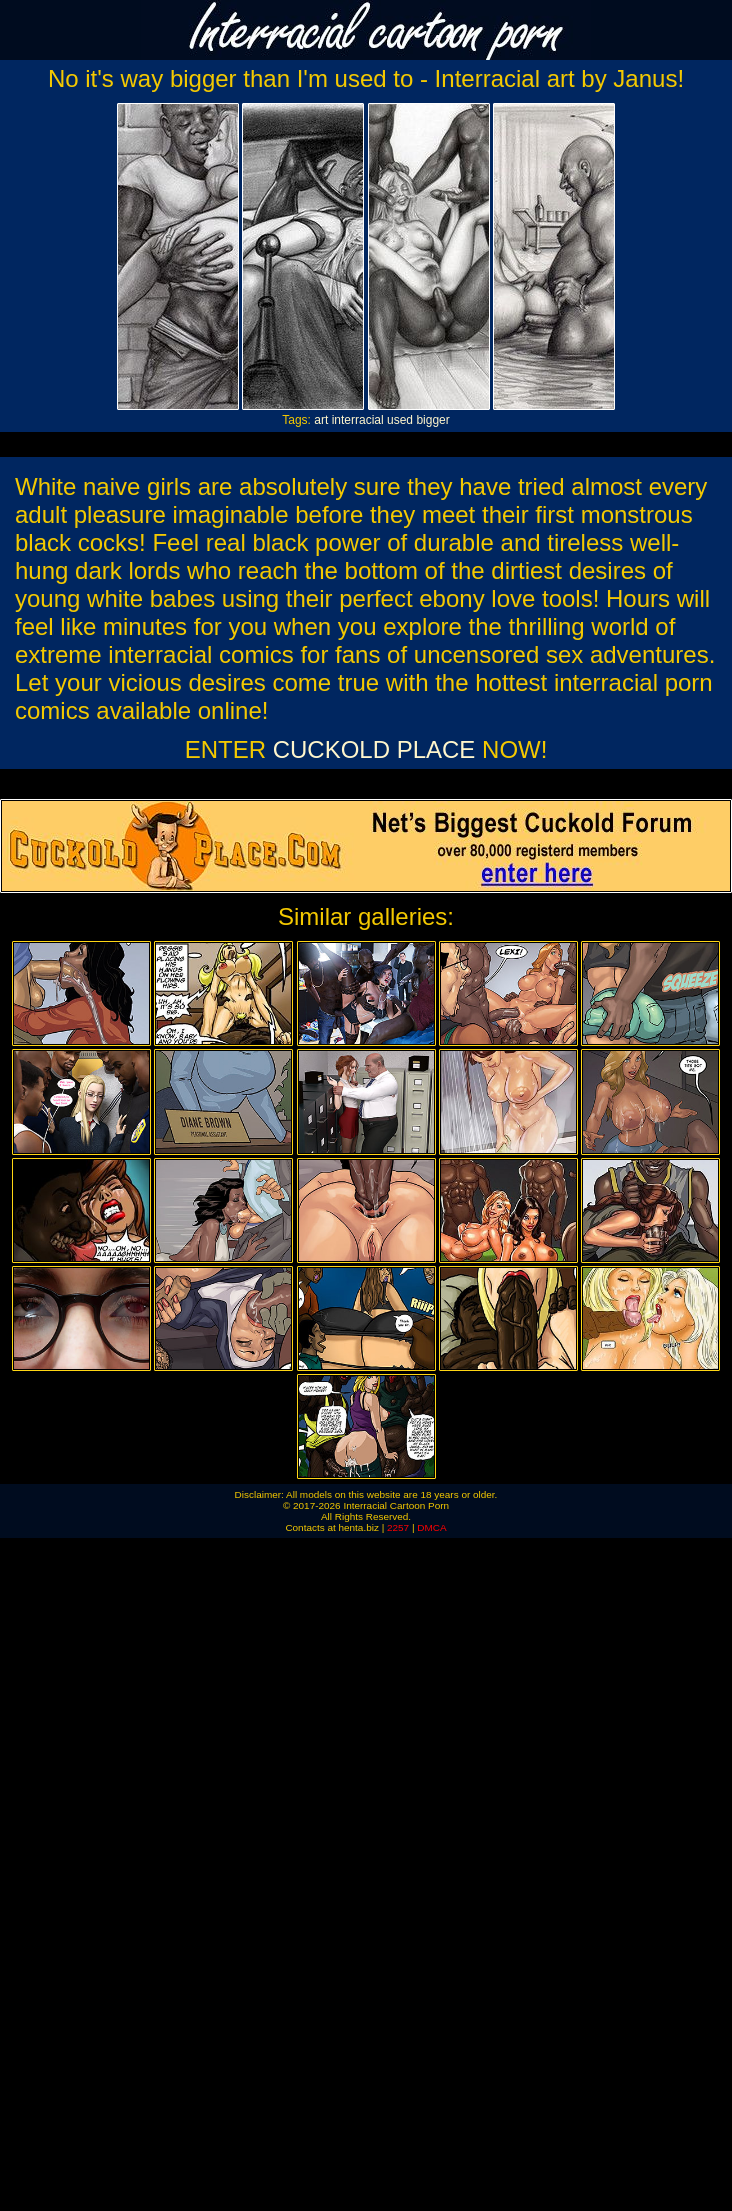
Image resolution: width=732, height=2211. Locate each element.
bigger (432, 420)
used (400, 420)
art (321, 420)
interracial (358, 420)
